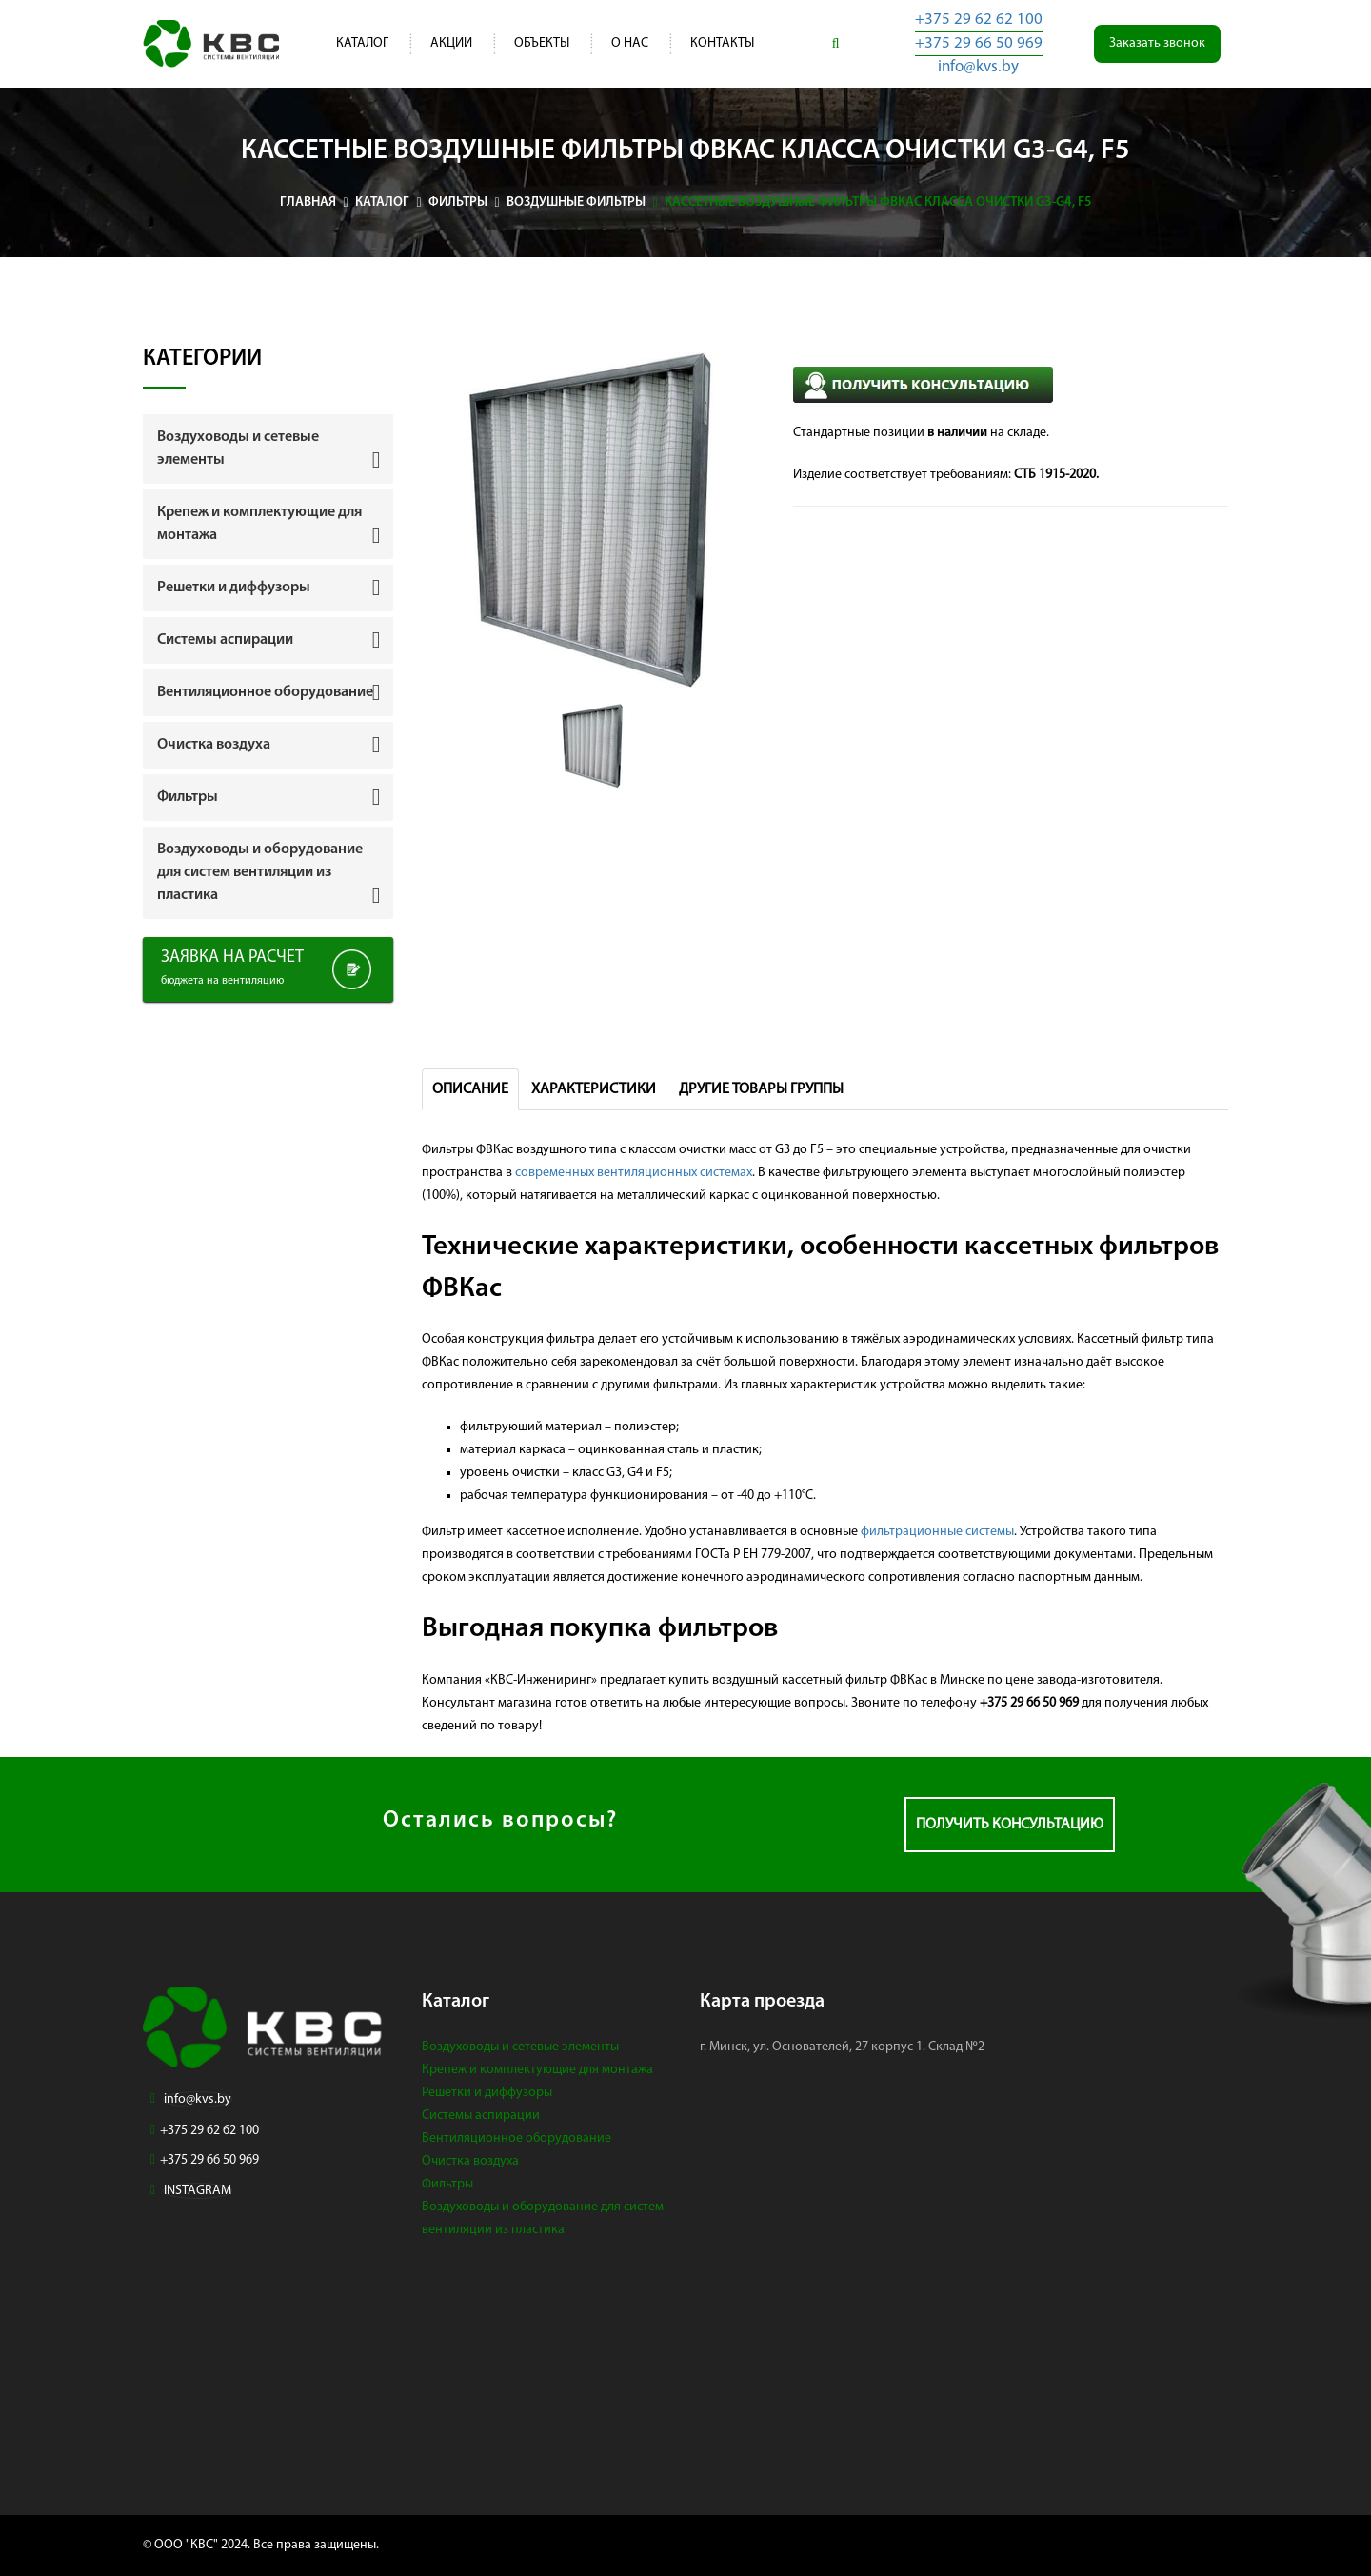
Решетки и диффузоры (487, 2093)
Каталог (362, 43)
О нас (629, 43)
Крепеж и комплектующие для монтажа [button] (259, 524)
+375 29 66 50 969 (979, 43)
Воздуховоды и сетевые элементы (520, 2047)
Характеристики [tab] (593, 1089)
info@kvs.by (978, 67)
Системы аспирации (481, 2115)
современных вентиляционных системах (633, 1173)
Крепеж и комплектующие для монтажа (537, 2070)
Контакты (722, 43)
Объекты (541, 43)
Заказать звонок (1157, 43)
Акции (451, 43)
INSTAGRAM (197, 2191)
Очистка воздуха (470, 2161)
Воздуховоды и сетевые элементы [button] (238, 448)
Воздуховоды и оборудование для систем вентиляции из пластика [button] (260, 872)
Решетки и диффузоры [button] (233, 587)
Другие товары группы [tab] (761, 1089)
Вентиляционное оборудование (516, 2138)
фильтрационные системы (937, 1532)
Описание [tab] (470, 1089)
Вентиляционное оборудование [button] (265, 692)
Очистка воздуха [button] (213, 744)
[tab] (268, 448)
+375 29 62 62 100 (979, 19)
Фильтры (447, 2184)
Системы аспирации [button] (225, 640)
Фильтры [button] (187, 797)
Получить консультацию (1009, 1824)
